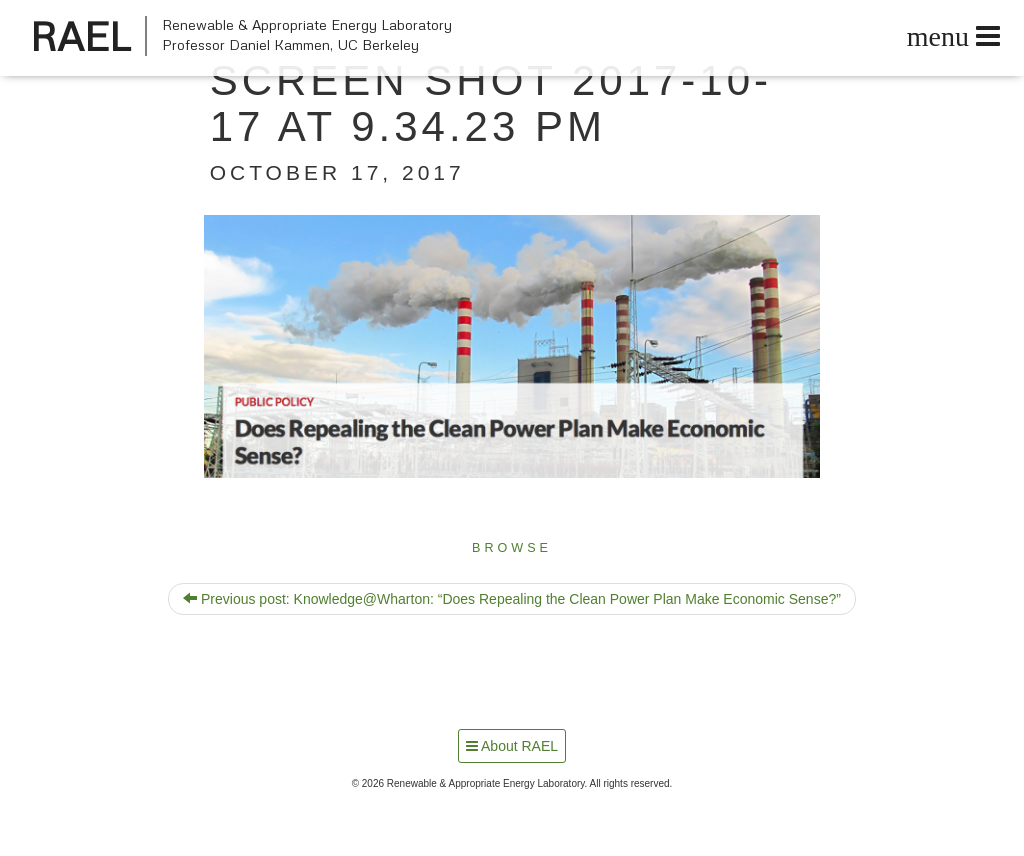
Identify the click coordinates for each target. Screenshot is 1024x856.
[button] (512, 346)
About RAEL (512, 746)
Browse (512, 548)
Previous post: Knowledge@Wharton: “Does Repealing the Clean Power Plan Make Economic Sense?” (512, 599)
